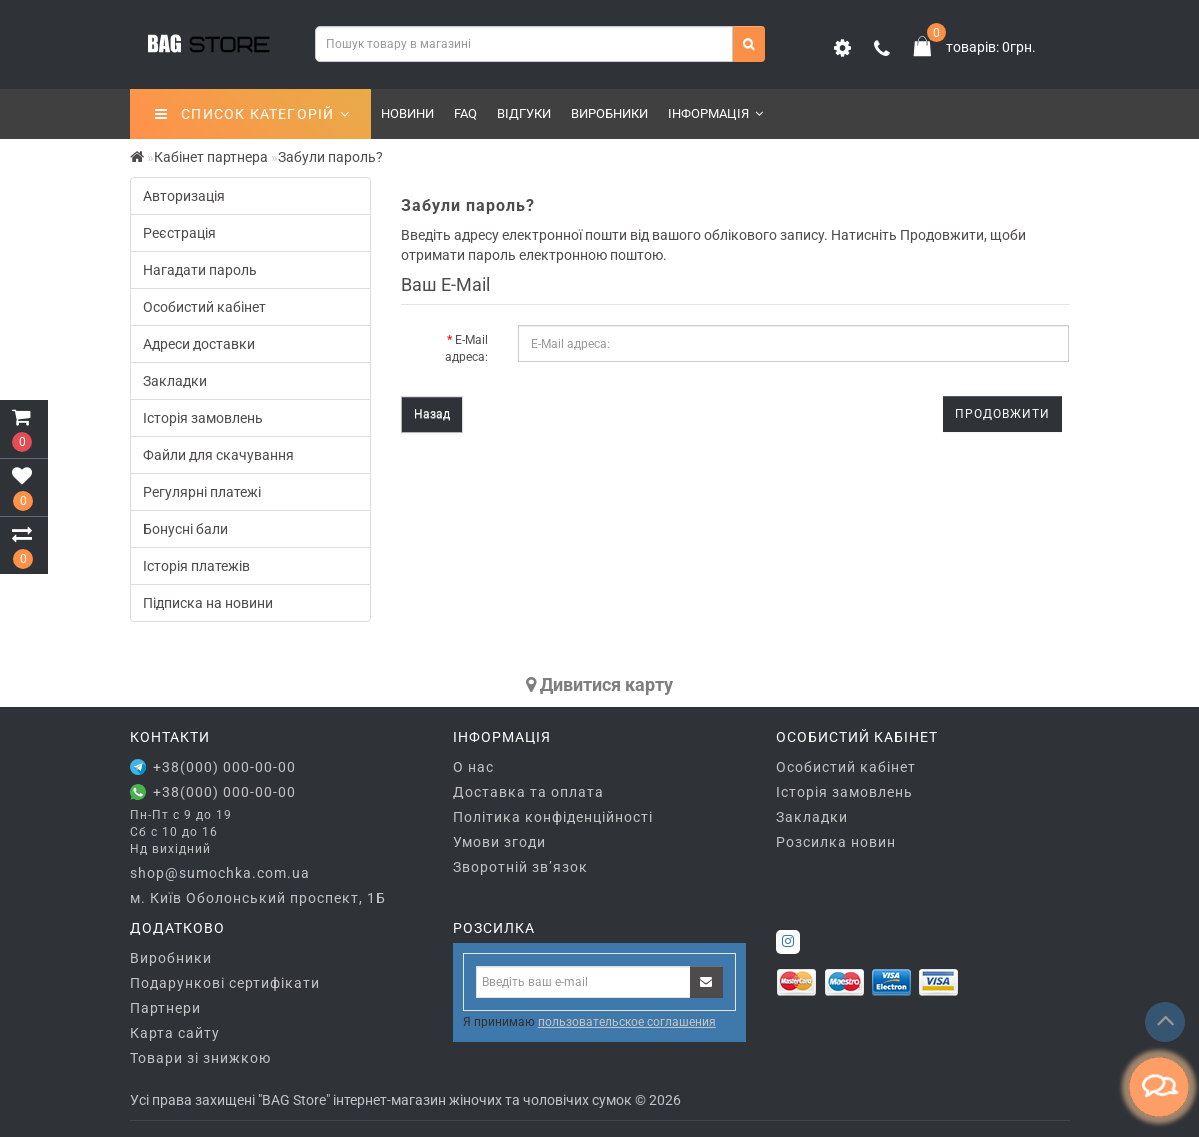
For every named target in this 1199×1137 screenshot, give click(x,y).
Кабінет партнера (211, 157)
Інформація (715, 113)
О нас (473, 767)
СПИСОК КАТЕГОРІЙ (252, 114)
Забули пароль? (330, 157)
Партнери (165, 1008)
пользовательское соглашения (627, 1022)
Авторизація (184, 196)
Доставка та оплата (528, 792)
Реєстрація (179, 233)
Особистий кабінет (204, 307)
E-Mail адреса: (466, 348)
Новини (407, 113)
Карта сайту (175, 1033)
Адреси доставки (199, 344)
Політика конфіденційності (553, 817)
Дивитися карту (599, 684)
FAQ (465, 113)
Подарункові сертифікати (225, 983)
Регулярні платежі (202, 492)
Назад (432, 414)
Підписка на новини (208, 603)
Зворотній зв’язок (520, 867)
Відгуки (524, 113)
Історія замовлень (203, 418)
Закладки (175, 381)
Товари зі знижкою (200, 1058)
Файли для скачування (218, 455)
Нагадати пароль (200, 270)
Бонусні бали (185, 529)
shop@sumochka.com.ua (220, 873)
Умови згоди (499, 842)
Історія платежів (196, 566)
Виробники (609, 113)
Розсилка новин (836, 842)
